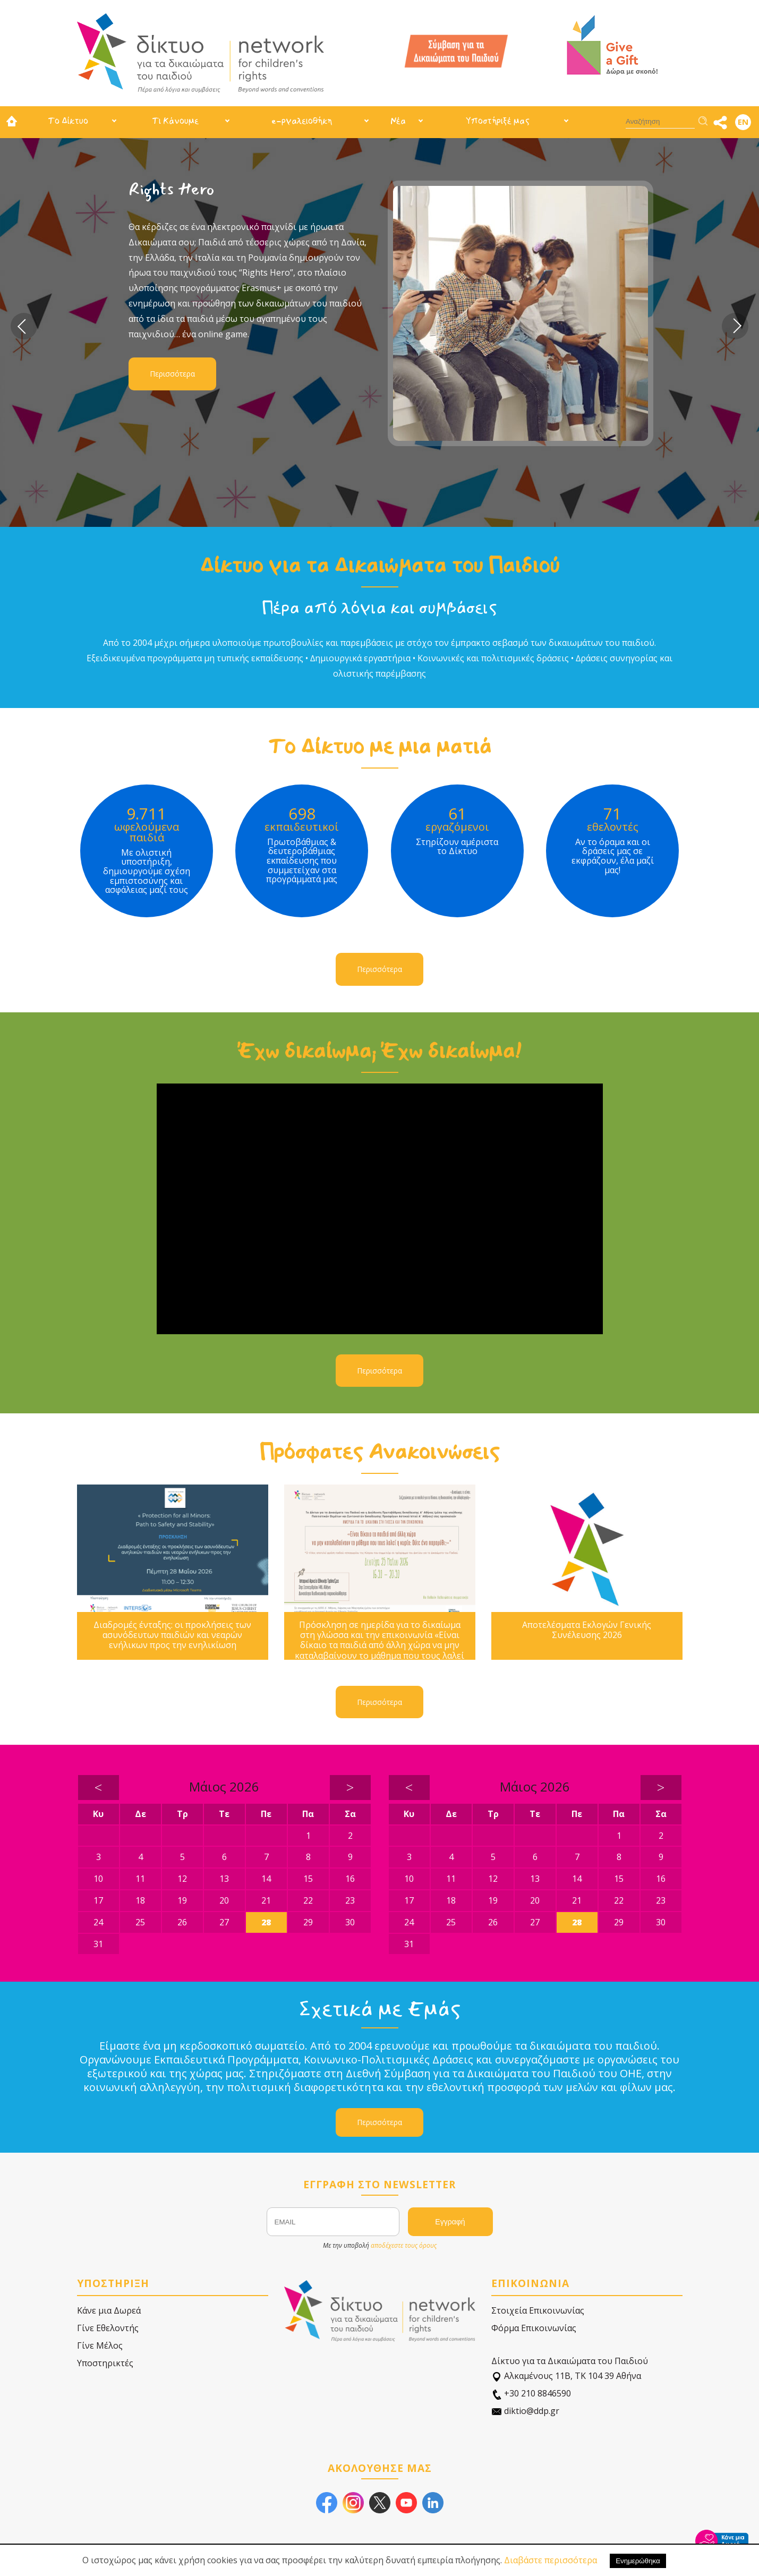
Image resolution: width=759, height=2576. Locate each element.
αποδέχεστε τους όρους (404, 2245)
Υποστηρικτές (105, 2363)
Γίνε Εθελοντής (108, 2328)
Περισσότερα (172, 374)
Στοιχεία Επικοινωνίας (537, 2310)
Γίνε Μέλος (100, 2345)
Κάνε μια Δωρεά (109, 2310)
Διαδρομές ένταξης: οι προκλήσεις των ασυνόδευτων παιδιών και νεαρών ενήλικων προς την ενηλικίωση (172, 1635)
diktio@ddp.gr (525, 2411)
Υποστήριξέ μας (498, 120)
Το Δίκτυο (68, 120)
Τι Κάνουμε (175, 120)
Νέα (398, 120)
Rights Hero (172, 189)
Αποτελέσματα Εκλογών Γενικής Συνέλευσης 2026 (586, 1630)
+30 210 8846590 (531, 2393)
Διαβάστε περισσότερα (550, 2560)
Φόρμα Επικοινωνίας (533, 2328)
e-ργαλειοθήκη (301, 120)
